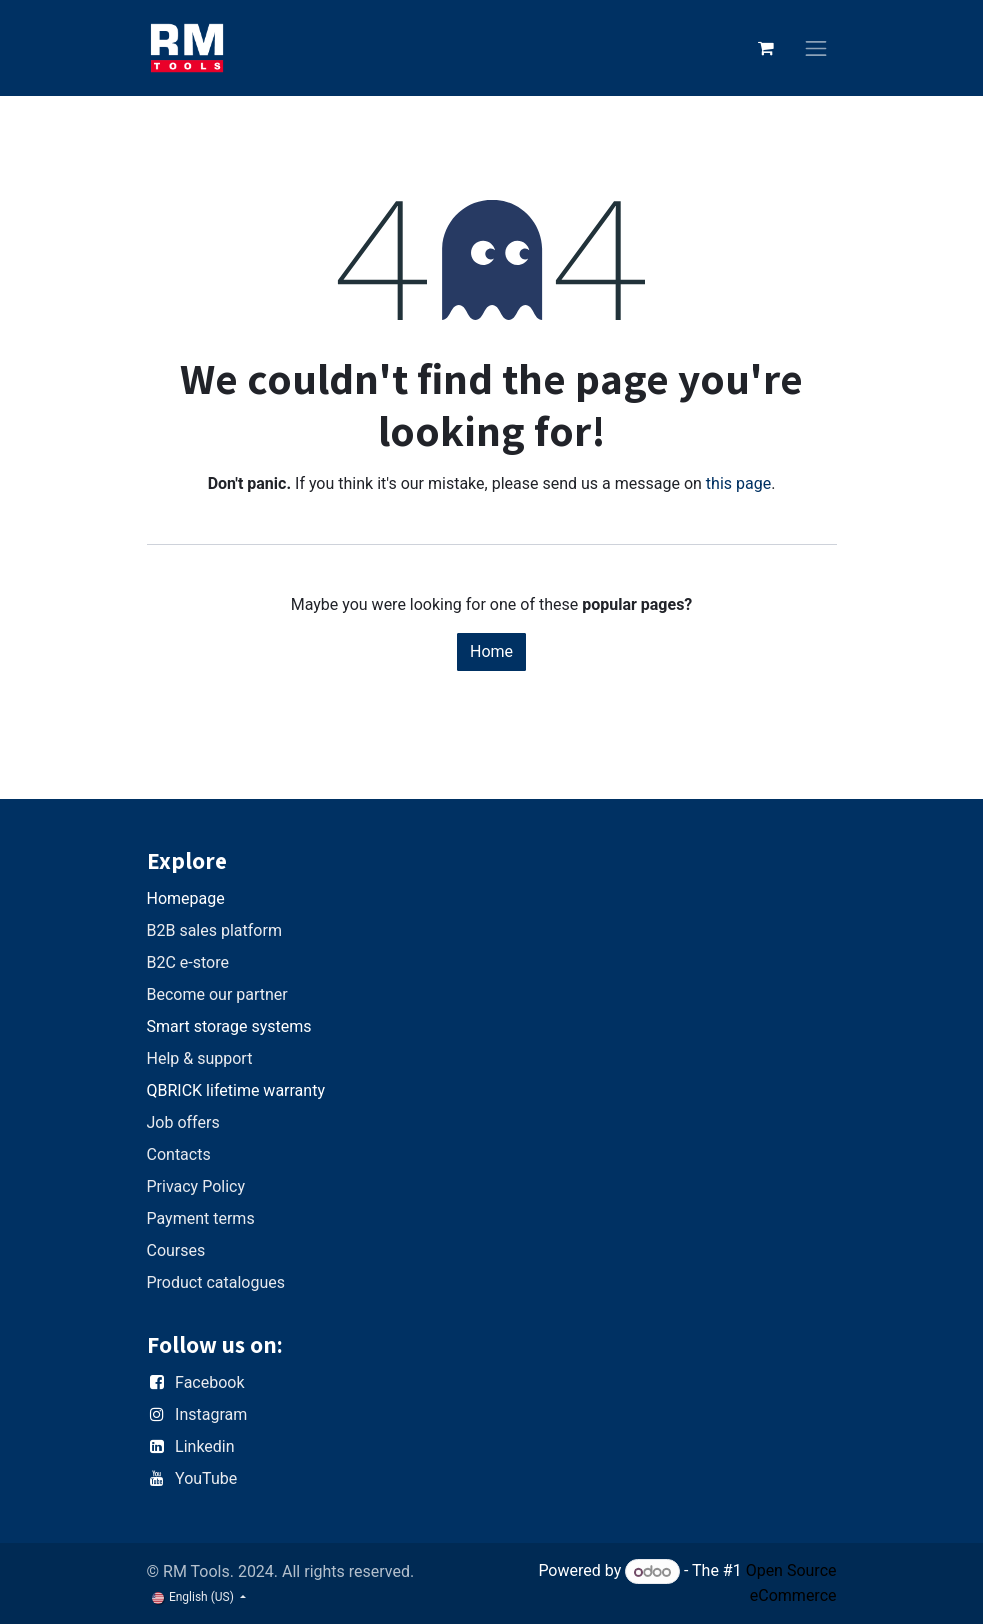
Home (491, 651)
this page (738, 483)
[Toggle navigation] (816, 48)
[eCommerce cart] (766, 48)
